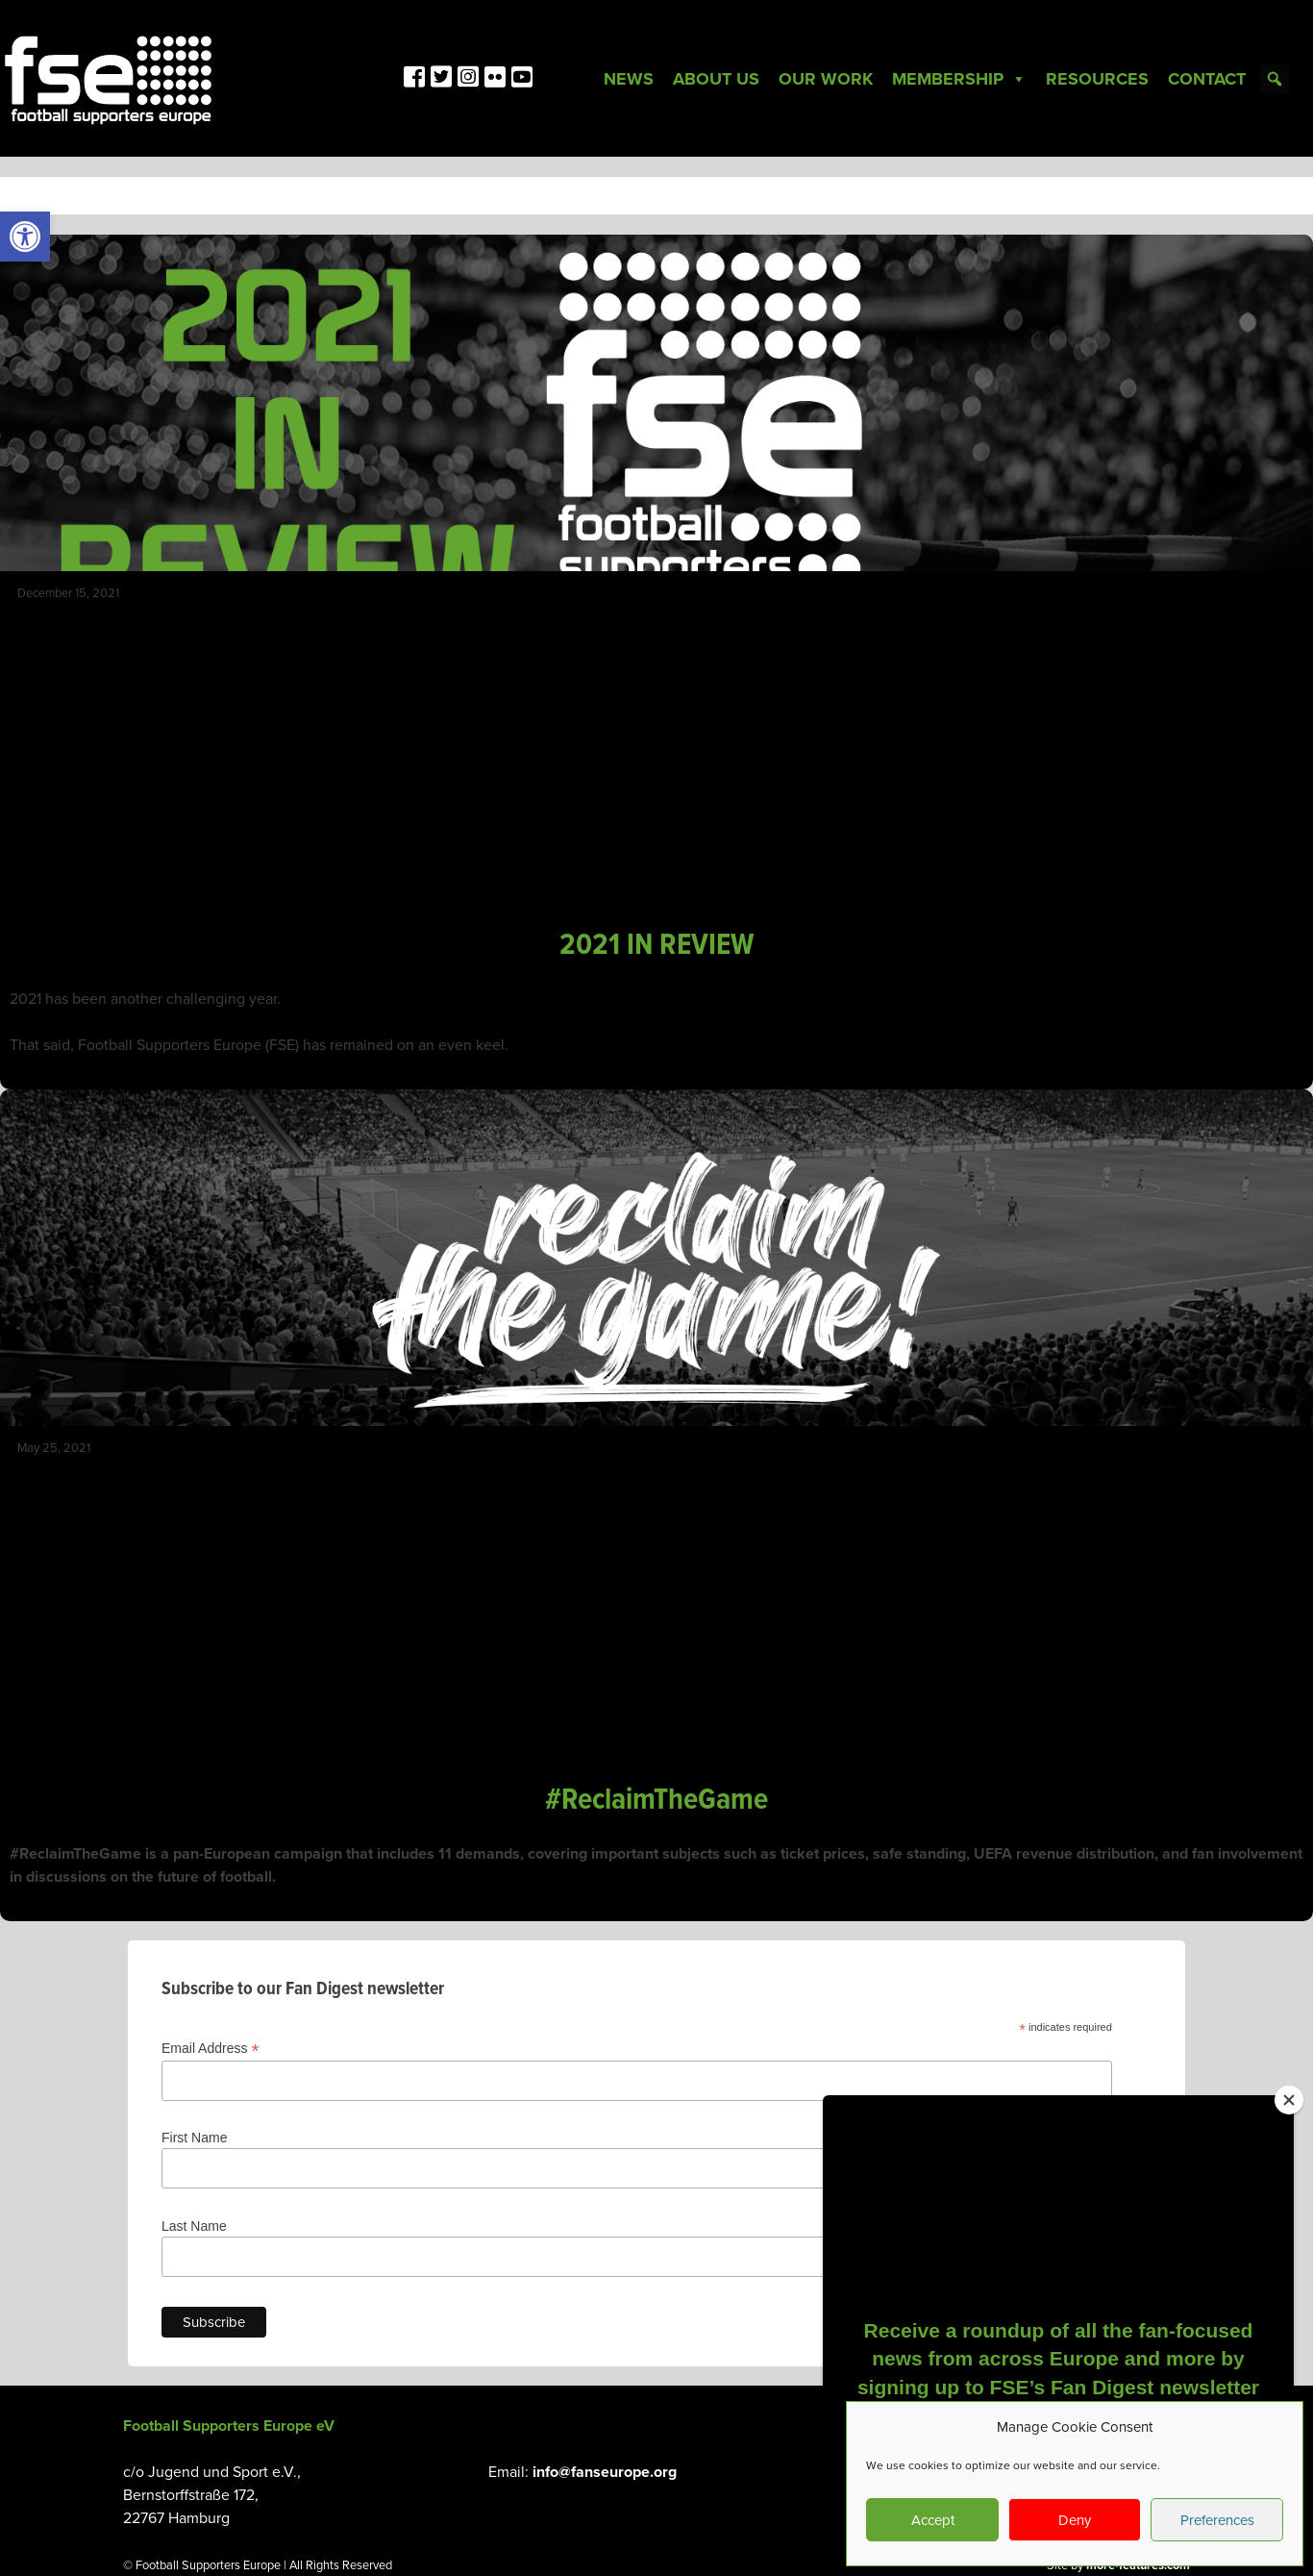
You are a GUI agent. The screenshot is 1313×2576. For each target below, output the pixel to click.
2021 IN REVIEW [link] (657, 945)
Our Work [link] (826, 78)
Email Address (210, 2048)
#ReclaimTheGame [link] (656, 1800)
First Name (194, 2137)
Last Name (194, 2226)
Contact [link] (1207, 78)
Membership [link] (959, 78)
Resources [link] (1097, 78)
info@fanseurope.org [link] (605, 2472)
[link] (25, 237)
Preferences (1217, 2520)
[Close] (1289, 2100)
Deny (1074, 2520)
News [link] (629, 78)
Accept (932, 2520)
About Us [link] (716, 78)
